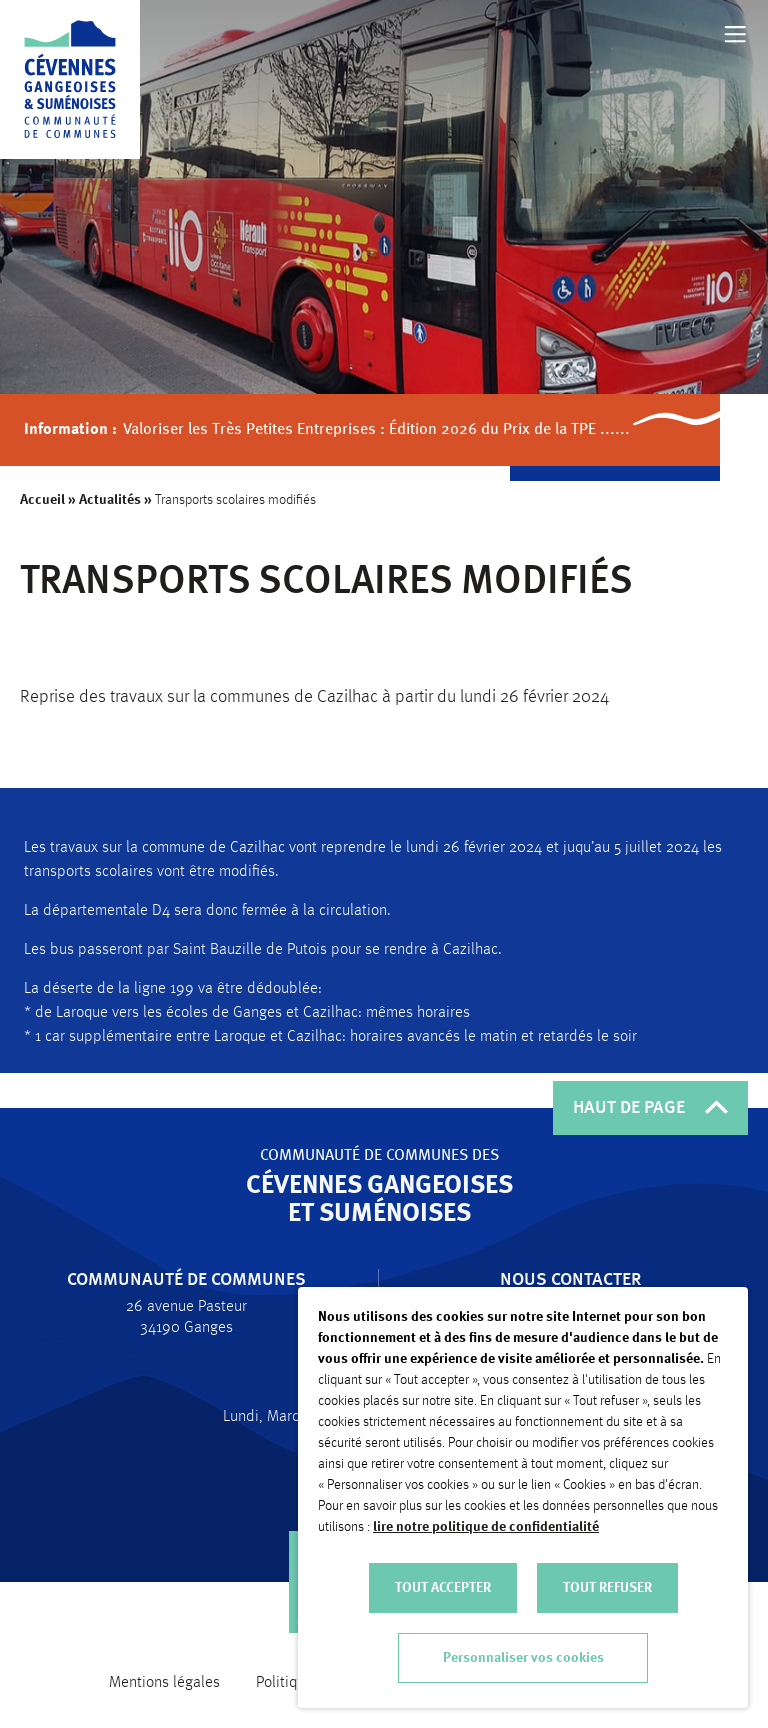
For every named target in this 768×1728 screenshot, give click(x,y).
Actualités (111, 500)
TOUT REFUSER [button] (607, 1588)
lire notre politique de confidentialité (486, 1527)
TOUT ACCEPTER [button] (443, 1588)
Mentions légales (164, 1683)
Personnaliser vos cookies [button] (523, 1658)
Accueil (43, 500)
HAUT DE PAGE (650, 1108)
